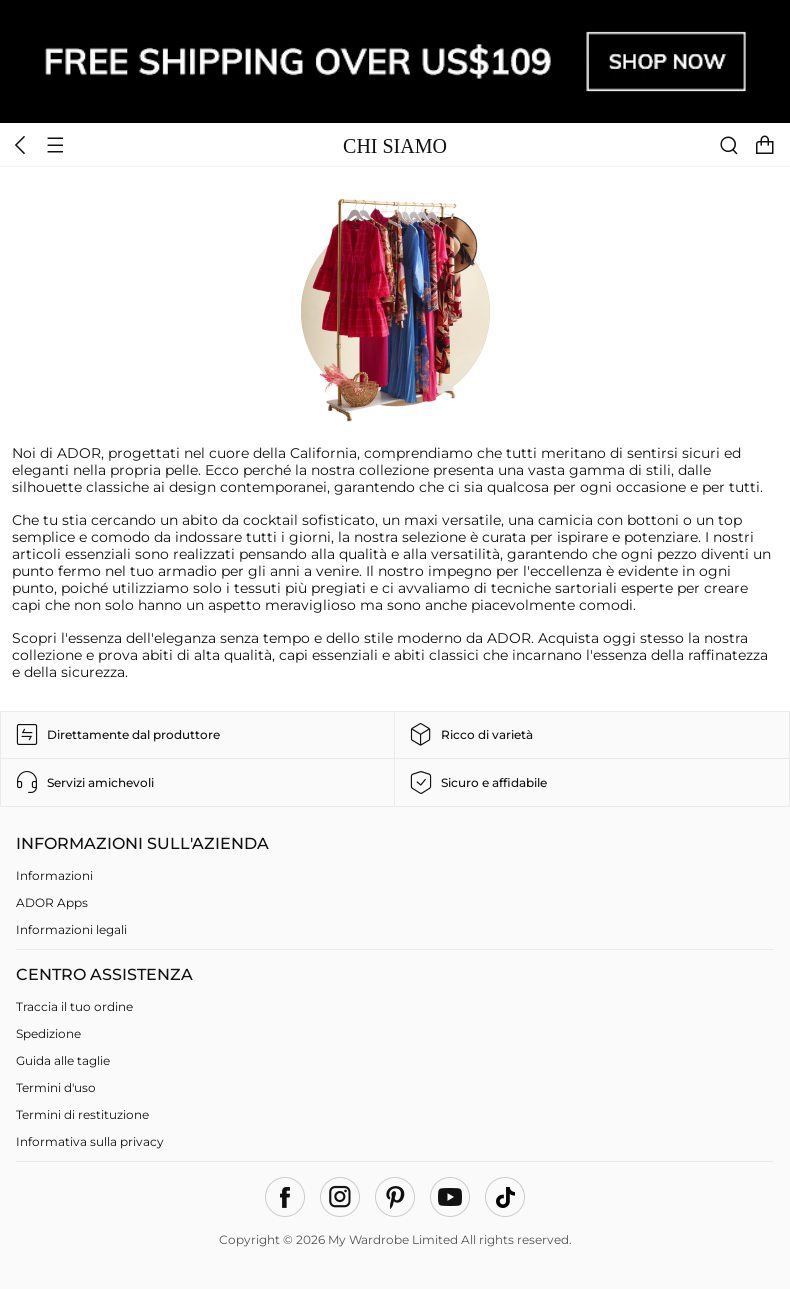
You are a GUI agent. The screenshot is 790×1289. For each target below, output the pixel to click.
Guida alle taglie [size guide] (63, 1060)
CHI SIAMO (395, 146)
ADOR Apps (52, 902)
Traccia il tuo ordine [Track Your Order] (74, 1006)
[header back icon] (21, 144)
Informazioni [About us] (54, 875)
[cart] (770, 144)
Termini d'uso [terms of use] (56, 1087)
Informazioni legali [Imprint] (71, 929)
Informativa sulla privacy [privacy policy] (90, 1141)
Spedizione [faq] (48, 1033)
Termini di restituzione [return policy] (82, 1114)
